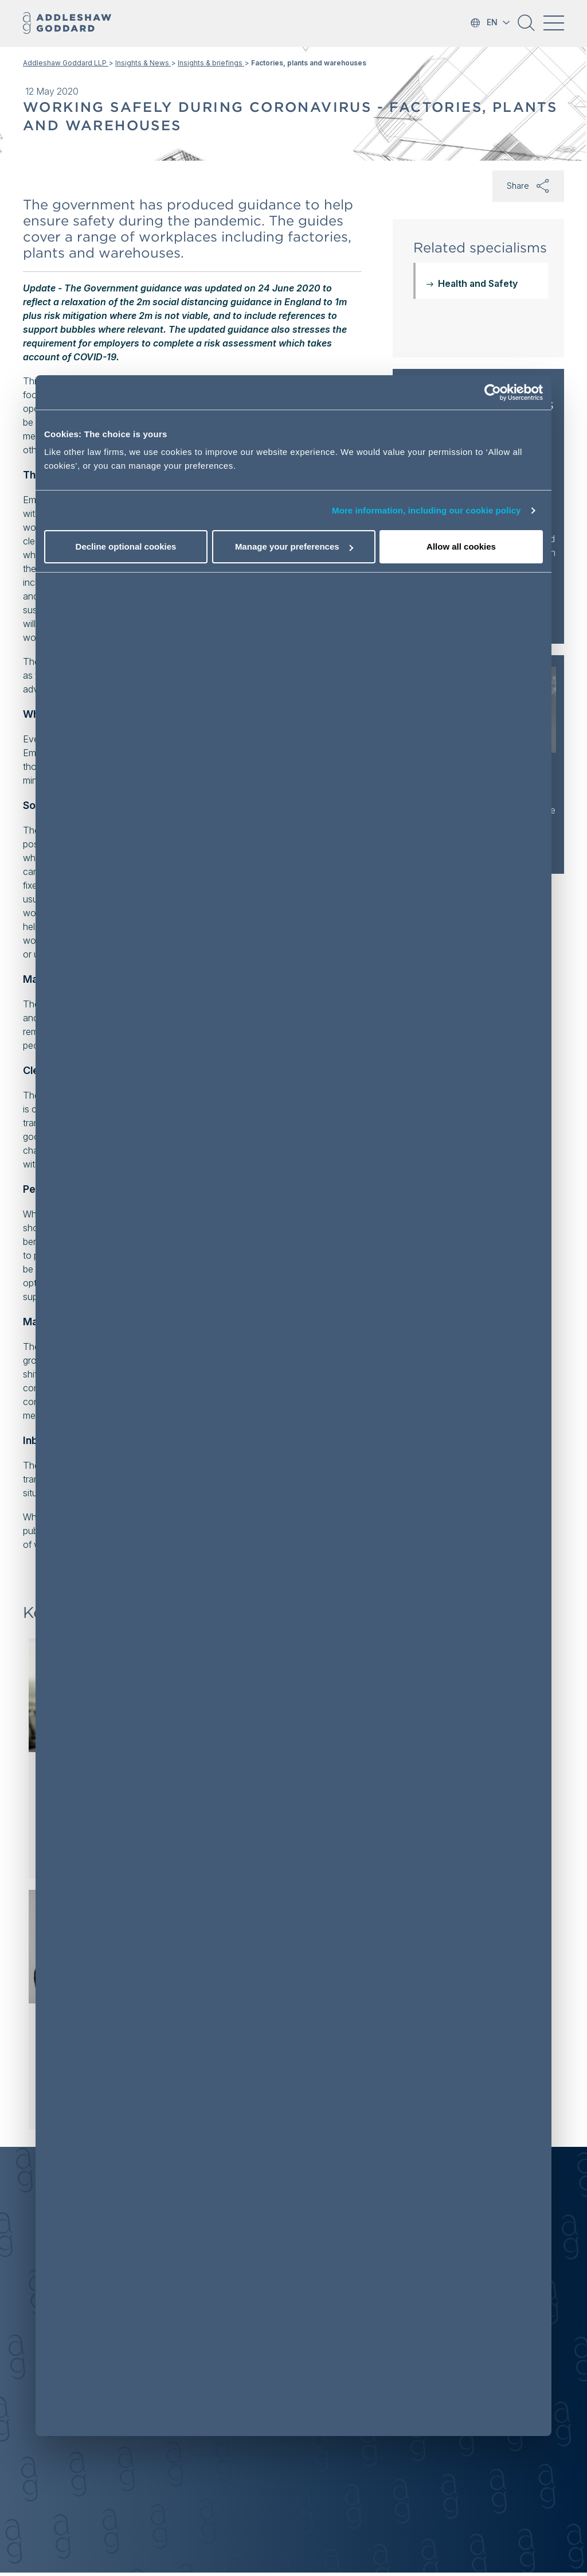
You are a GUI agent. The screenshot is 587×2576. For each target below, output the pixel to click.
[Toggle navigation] (553, 23)
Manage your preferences (294, 546)
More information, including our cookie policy (426, 510)
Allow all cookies (461, 546)
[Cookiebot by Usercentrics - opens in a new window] (493, 392)
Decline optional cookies (126, 546)
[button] (526, 27)
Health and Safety (478, 283)
